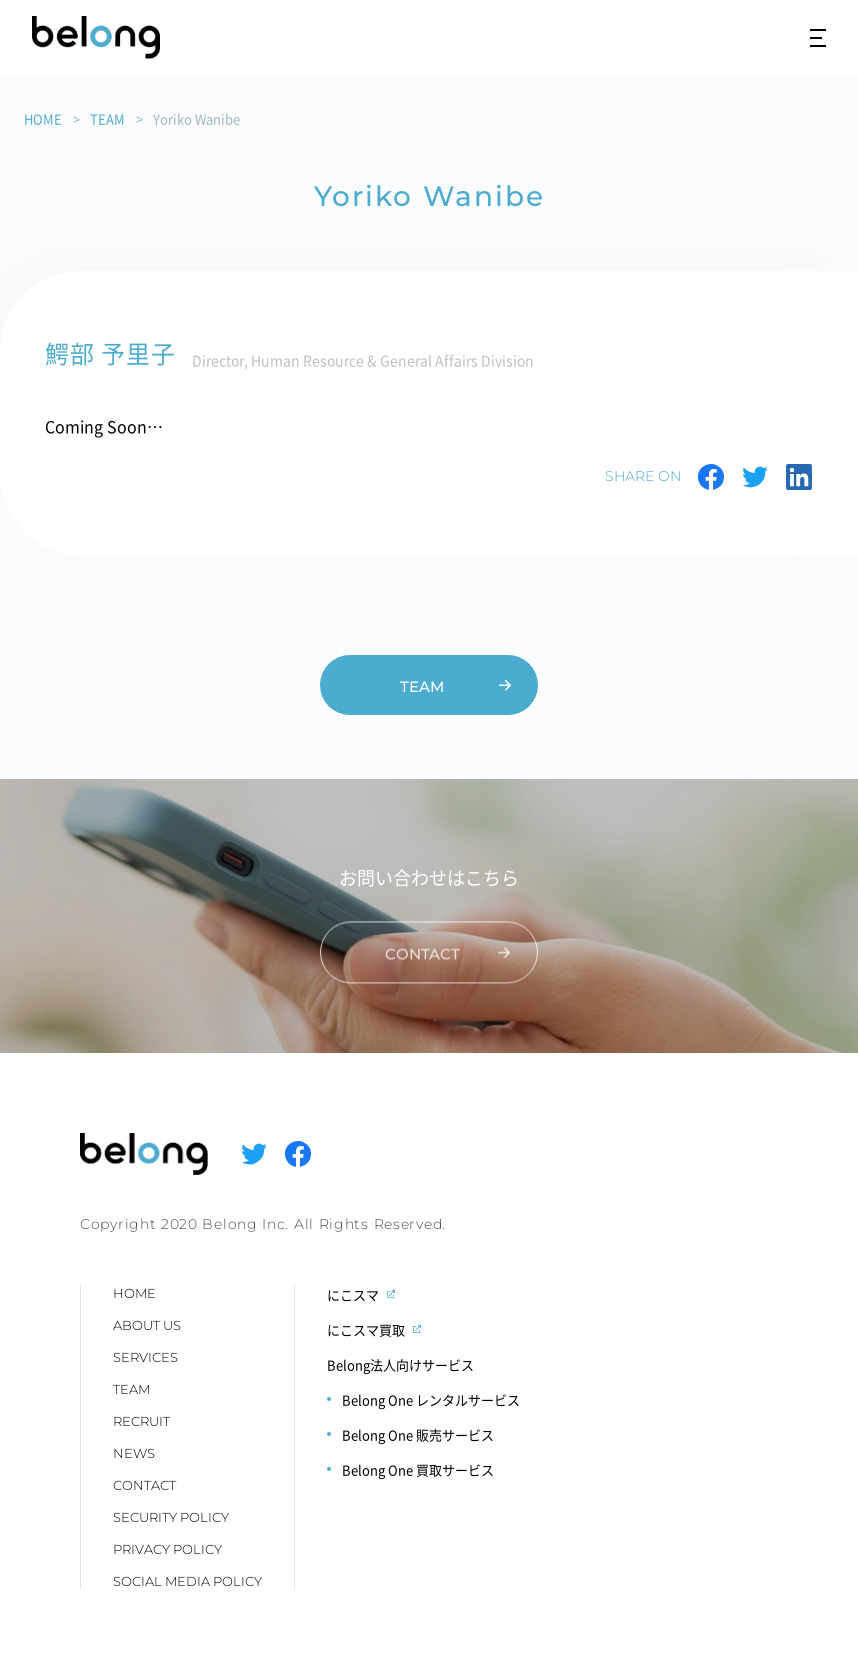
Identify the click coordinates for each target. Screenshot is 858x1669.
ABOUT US (147, 1325)
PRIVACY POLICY (167, 1549)
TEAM (107, 118)
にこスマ (353, 1294)
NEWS (134, 1453)
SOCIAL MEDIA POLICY (187, 1581)
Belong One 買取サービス (418, 1469)
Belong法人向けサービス (400, 1364)
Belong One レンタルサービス (431, 1399)
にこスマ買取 (366, 1329)
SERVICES (145, 1357)
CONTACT (144, 1485)
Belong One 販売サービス (418, 1434)
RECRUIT (141, 1421)
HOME (43, 118)
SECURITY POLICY (171, 1517)
